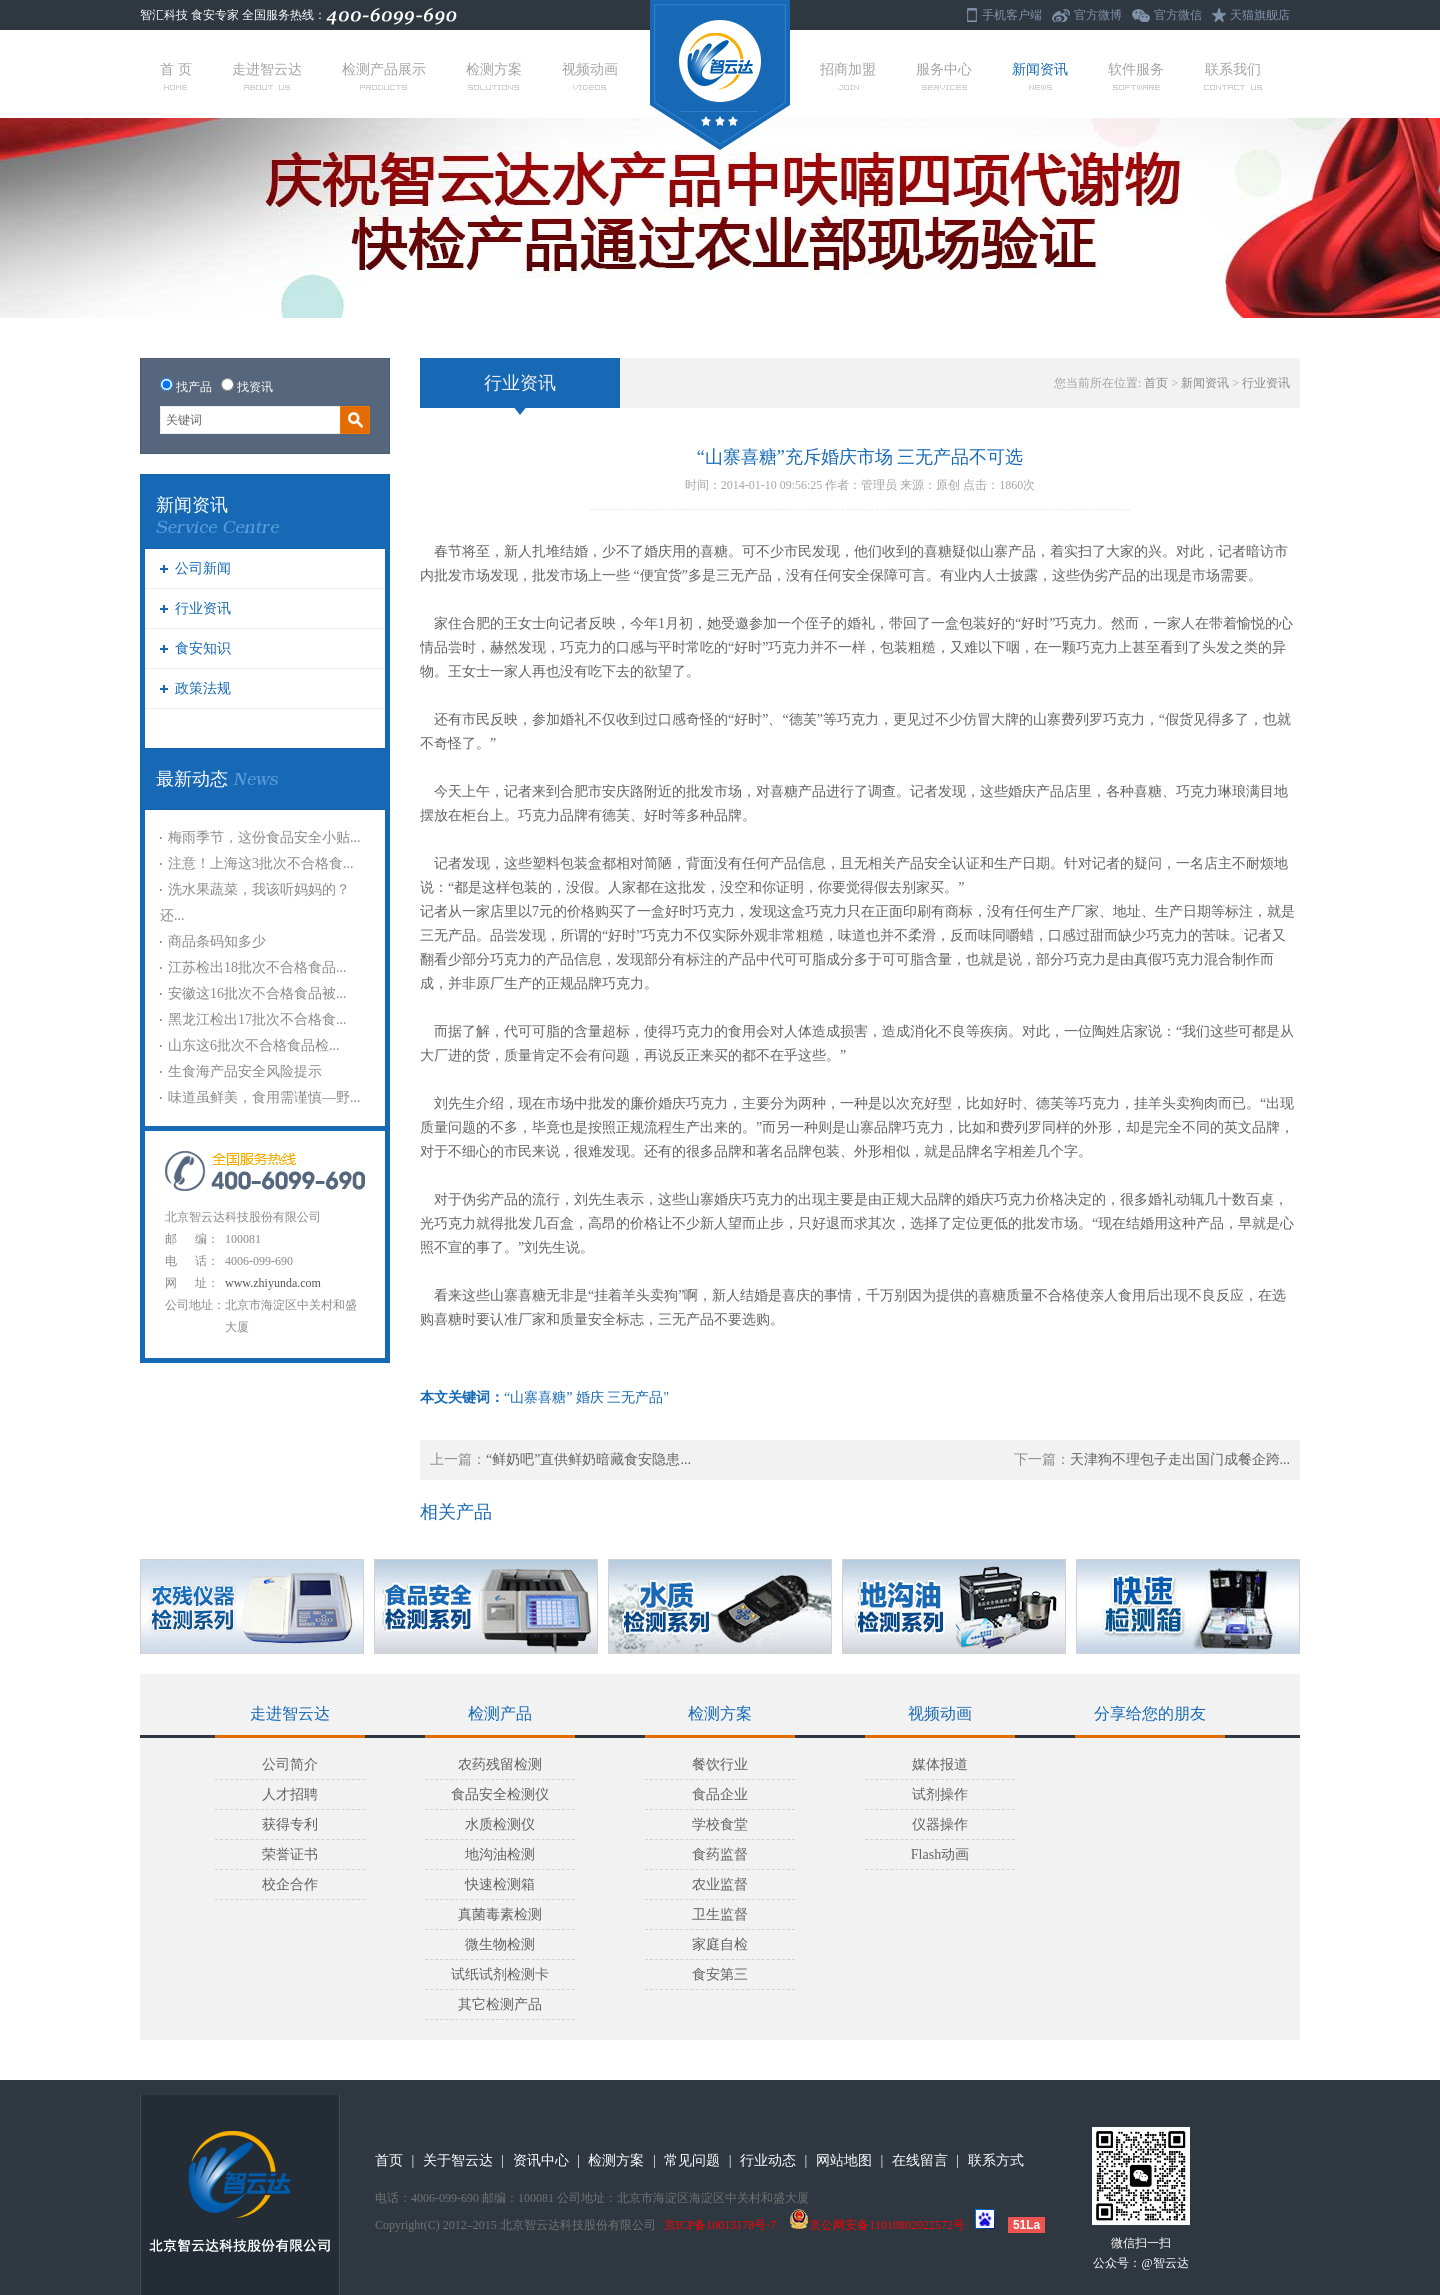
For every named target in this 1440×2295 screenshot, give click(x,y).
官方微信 (1178, 15)
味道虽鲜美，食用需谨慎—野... (264, 1097)
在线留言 (920, 2160)
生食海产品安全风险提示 (245, 1071)
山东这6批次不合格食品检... (254, 1045)
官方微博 (1098, 15)
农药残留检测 (500, 1764)
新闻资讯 (1040, 76)
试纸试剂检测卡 (500, 1974)
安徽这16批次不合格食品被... (257, 993)
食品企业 (720, 1794)
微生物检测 (500, 1944)
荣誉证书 (290, 1854)
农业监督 (720, 1884)
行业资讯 (203, 608)
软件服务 (1136, 76)
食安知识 (203, 648)
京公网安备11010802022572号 (877, 2225)
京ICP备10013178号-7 (720, 2225)
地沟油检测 (500, 1854)
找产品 (194, 387)
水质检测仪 (500, 1824)
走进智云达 (267, 76)
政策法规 (203, 688)
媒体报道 (940, 1764)
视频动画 (590, 76)
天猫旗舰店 (1260, 15)
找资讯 (255, 387)
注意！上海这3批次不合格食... (261, 863)
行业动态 (768, 2160)
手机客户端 (1012, 15)
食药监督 (720, 1854)
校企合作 (290, 1884)
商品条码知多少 (217, 941)
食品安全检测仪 (500, 1794)
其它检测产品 (500, 2004)
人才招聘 (290, 1794)
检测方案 (494, 76)
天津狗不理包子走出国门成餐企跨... (1180, 1459)
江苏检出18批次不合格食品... (257, 967)
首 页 (176, 76)
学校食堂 (720, 1824)
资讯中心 (541, 2160)
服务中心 (944, 76)
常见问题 (692, 2160)
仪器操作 (940, 1824)
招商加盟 (848, 76)
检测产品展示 (384, 76)
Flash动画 (940, 1854)
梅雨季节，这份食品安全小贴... (264, 837)
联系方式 (996, 2160)
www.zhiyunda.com (273, 1283)
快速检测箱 (500, 1884)
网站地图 (844, 2160)
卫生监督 (720, 1914)
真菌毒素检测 (500, 1914)
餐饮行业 (720, 1764)
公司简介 (290, 1764)
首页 (1156, 383)
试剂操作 (940, 1794)
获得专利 (290, 1824)
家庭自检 (720, 1944)
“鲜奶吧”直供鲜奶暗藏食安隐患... (588, 1459)
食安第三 (720, 1974)
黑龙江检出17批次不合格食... (257, 1019)
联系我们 (1233, 76)
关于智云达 (458, 2160)
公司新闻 (203, 568)
